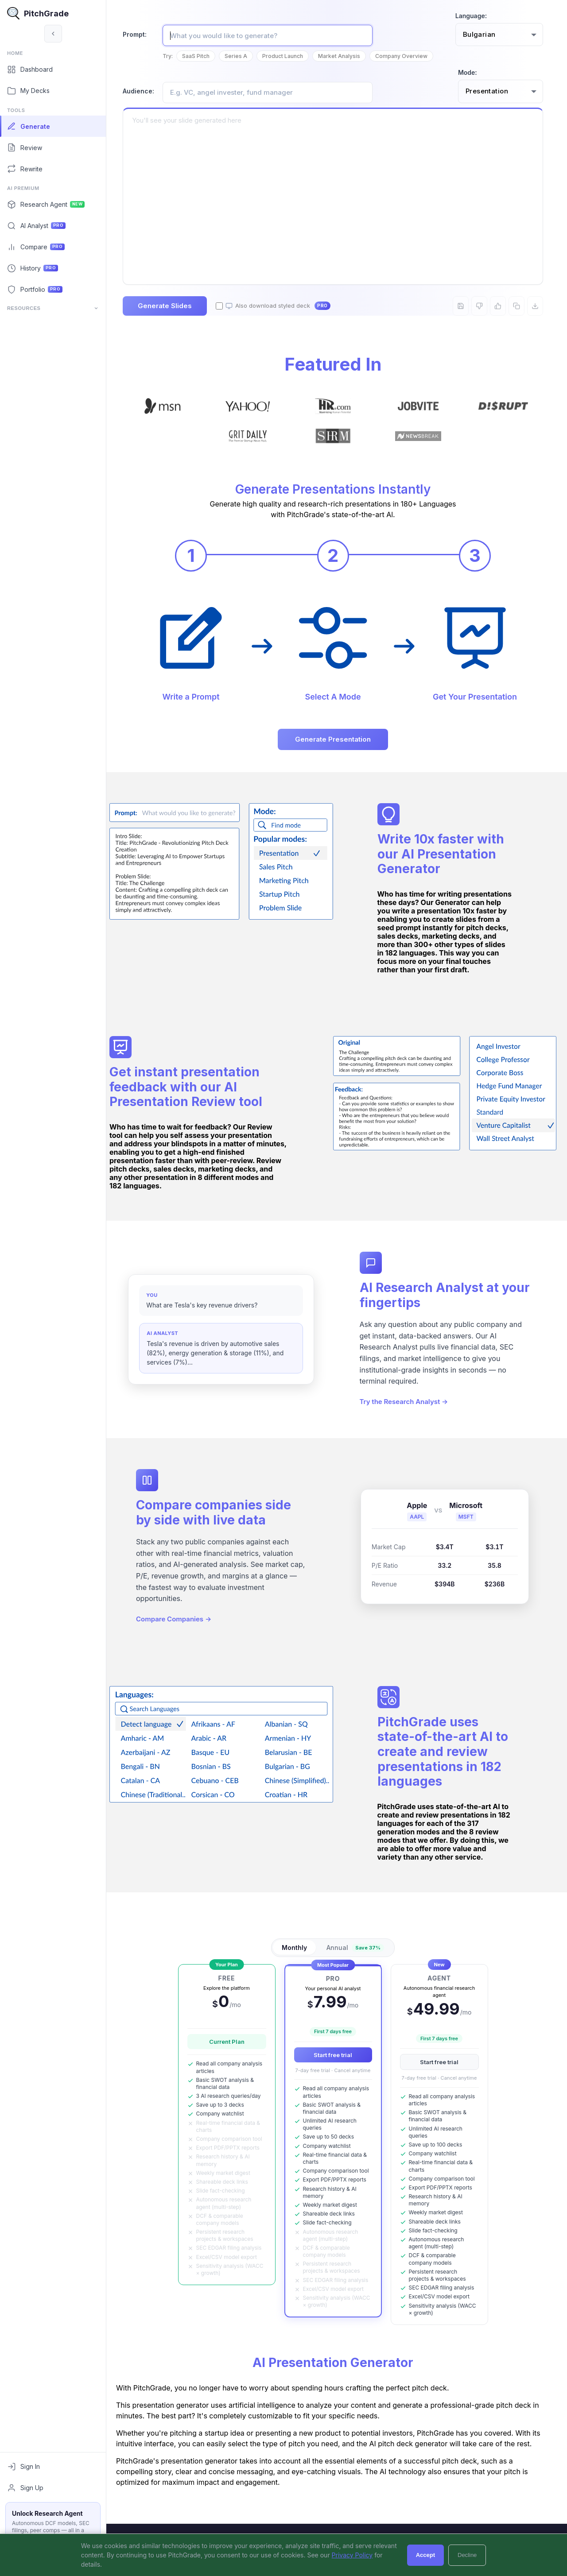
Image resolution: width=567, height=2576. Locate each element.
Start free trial (337, 2062)
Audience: (146, 91)
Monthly (298, 1955)
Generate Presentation (337, 738)
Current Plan (230, 2049)
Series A (243, 56)
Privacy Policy (352, 2555)
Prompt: (142, 34)
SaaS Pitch (203, 56)
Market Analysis (347, 56)
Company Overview (409, 56)
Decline (467, 2555)
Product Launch (290, 56)
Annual (359, 1955)
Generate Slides (172, 306)
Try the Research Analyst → (407, 1416)
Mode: (467, 72)
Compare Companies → (181, 1633)
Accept (425, 2555)
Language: (471, 15)
